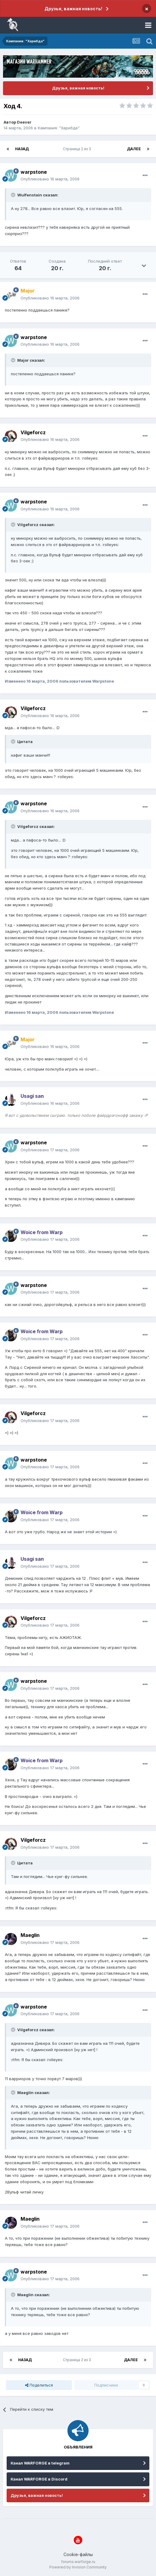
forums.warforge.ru (78, 2561)
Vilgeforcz (33, 432)
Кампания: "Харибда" (59, 127)
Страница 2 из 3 (78, 149)
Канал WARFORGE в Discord (39, 2479)
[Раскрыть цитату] (13, 194)
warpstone (34, 172)
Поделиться (39, 2385)
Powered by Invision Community (78, 2567)
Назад (22, 149)
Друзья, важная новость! (73, 8)
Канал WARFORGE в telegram (40, 2463)
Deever (24, 122)
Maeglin (30, 1935)
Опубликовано (50, 178)
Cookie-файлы (78, 2554)
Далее (134, 149)
